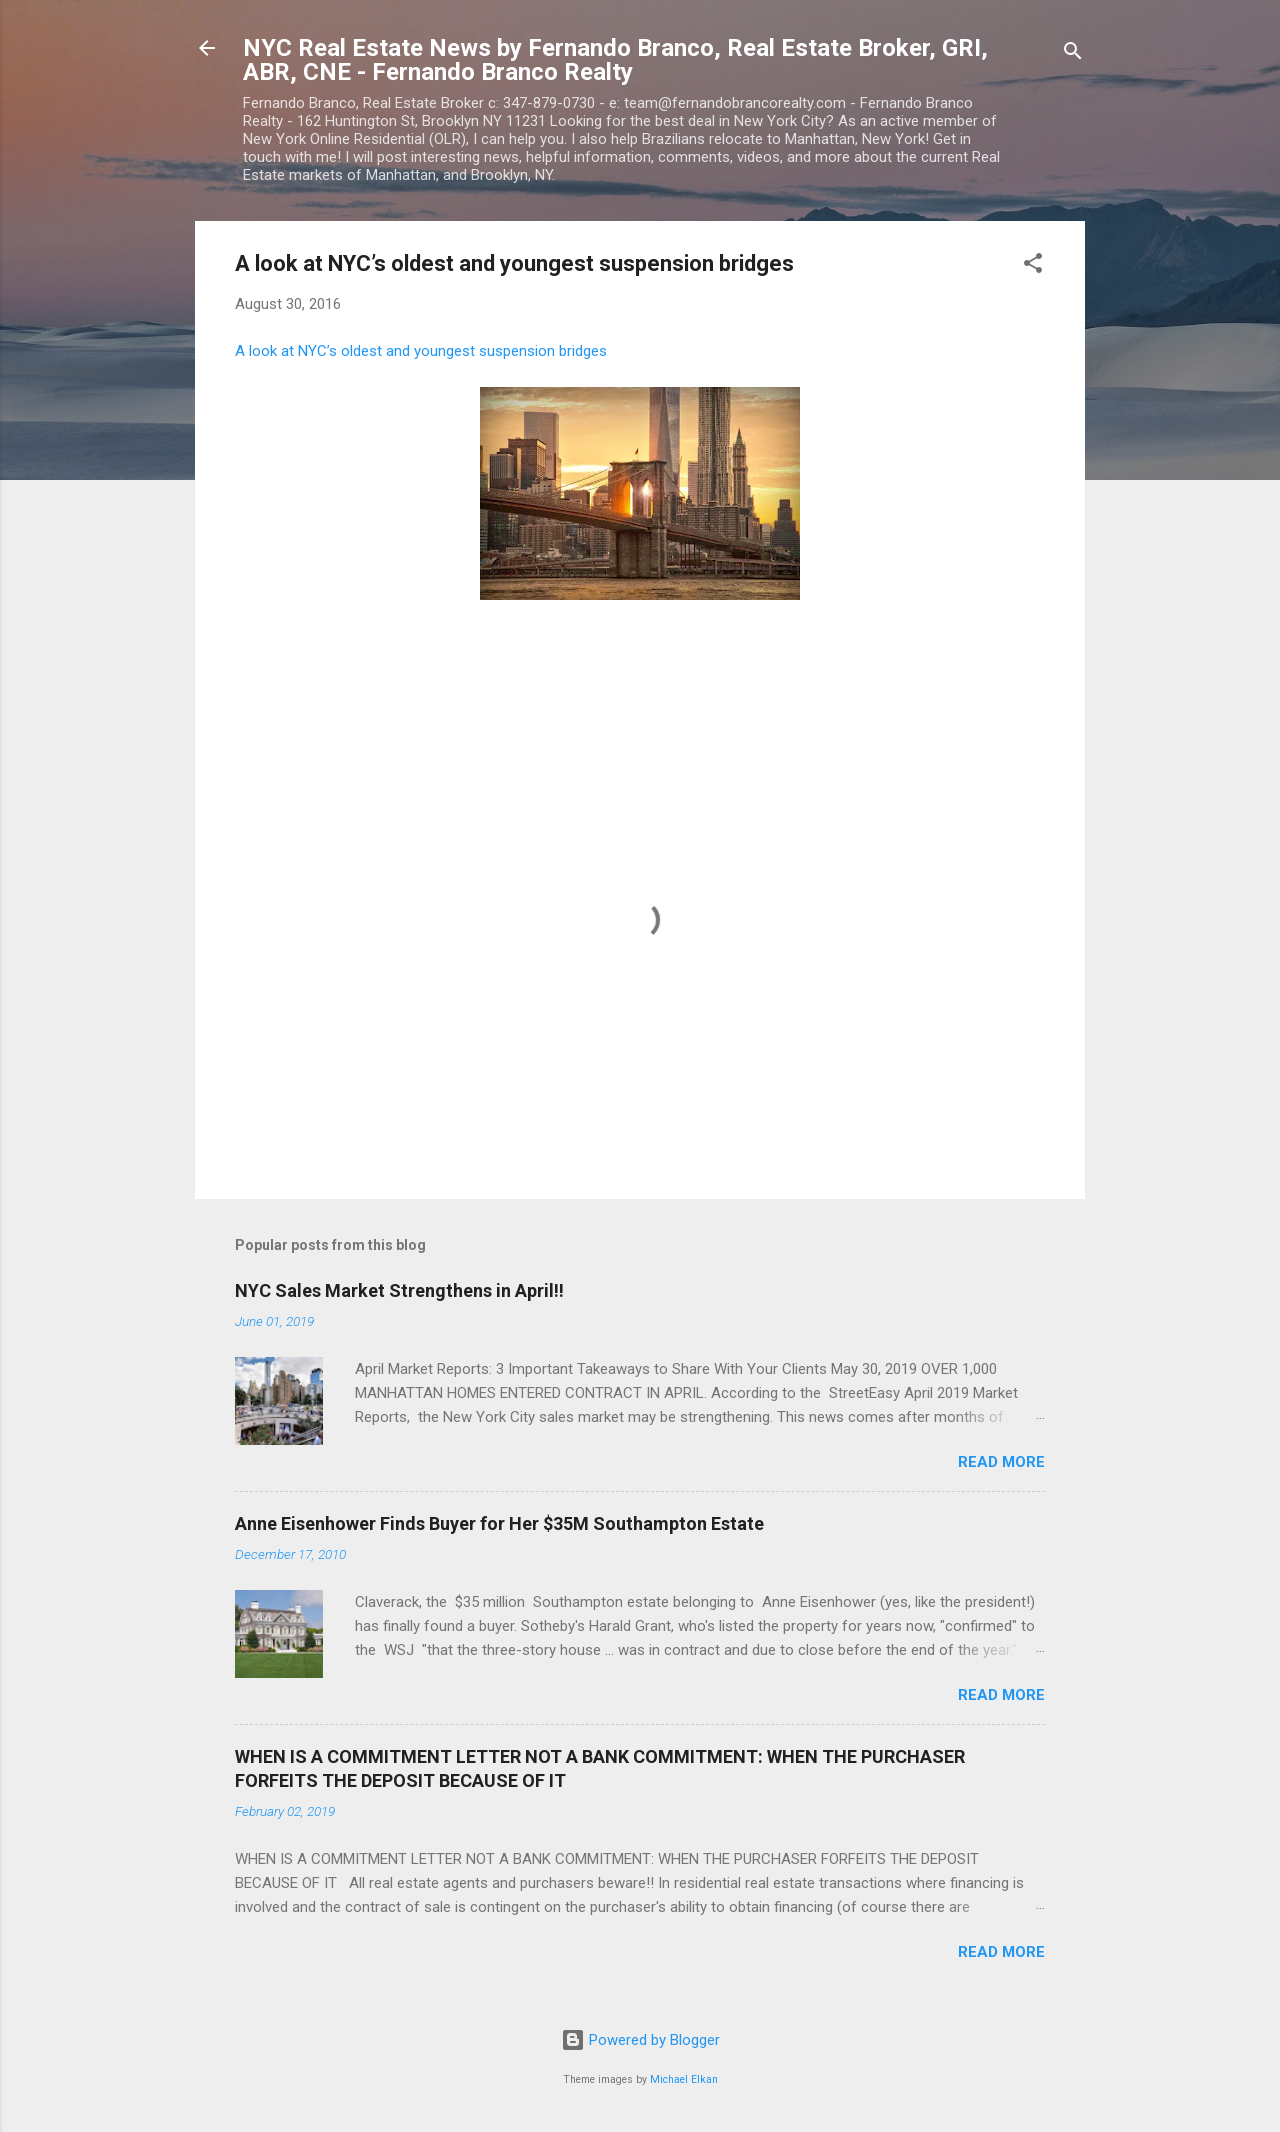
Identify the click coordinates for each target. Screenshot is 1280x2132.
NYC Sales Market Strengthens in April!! (399, 1290)
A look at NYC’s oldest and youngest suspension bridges (421, 351)
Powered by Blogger (640, 2040)
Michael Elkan (684, 2079)
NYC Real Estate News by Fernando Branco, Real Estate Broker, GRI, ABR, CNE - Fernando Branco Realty (615, 60)
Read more (1001, 1462)
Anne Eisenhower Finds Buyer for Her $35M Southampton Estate (499, 1523)
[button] (1033, 266)
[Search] (1073, 54)
